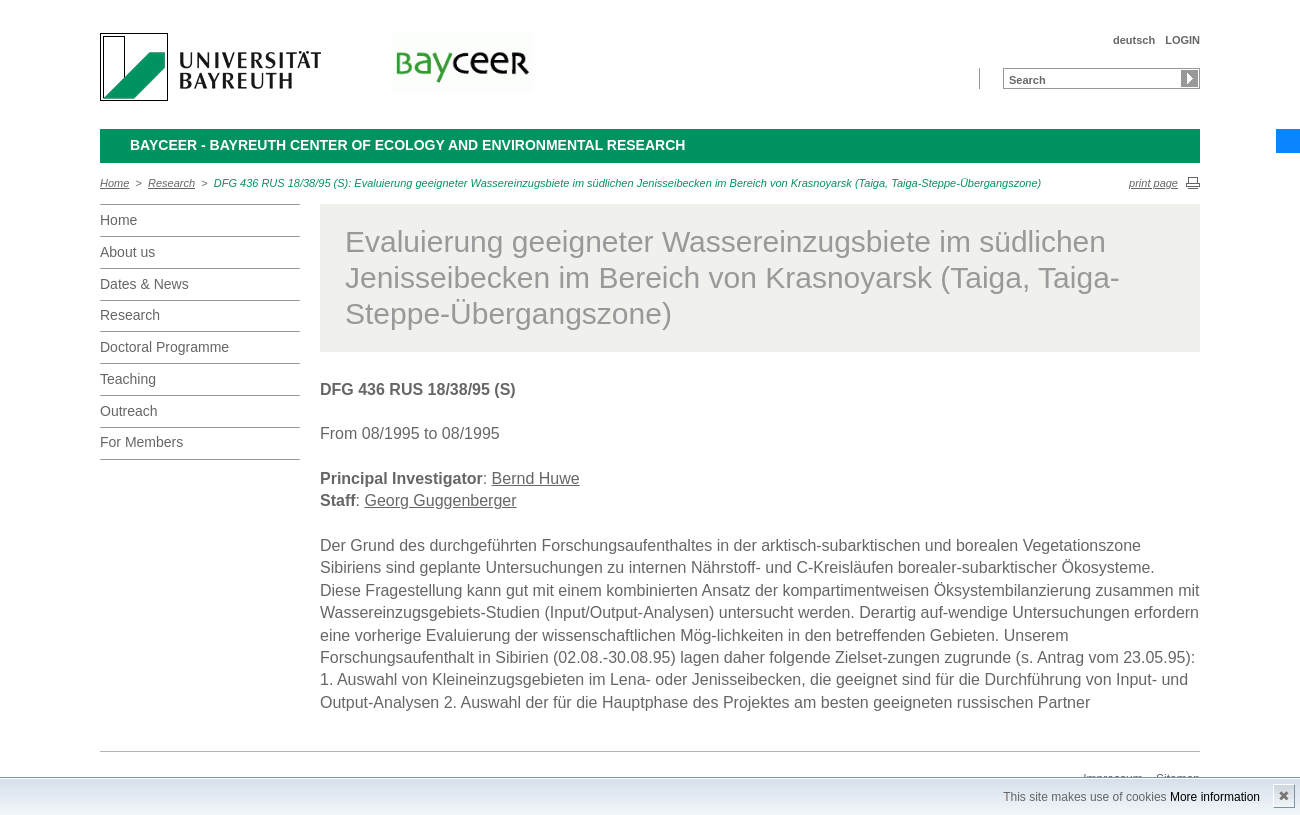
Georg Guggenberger (440, 500)
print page (1153, 183)
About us (127, 252)
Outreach (129, 411)
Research (171, 183)
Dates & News (144, 284)
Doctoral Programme (164, 347)
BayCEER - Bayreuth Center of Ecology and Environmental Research (407, 145)
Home (114, 183)
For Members (141, 442)
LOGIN (1182, 40)
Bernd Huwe (536, 478)
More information (1215, 797)
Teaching (128, 379)
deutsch (1134, 40)
